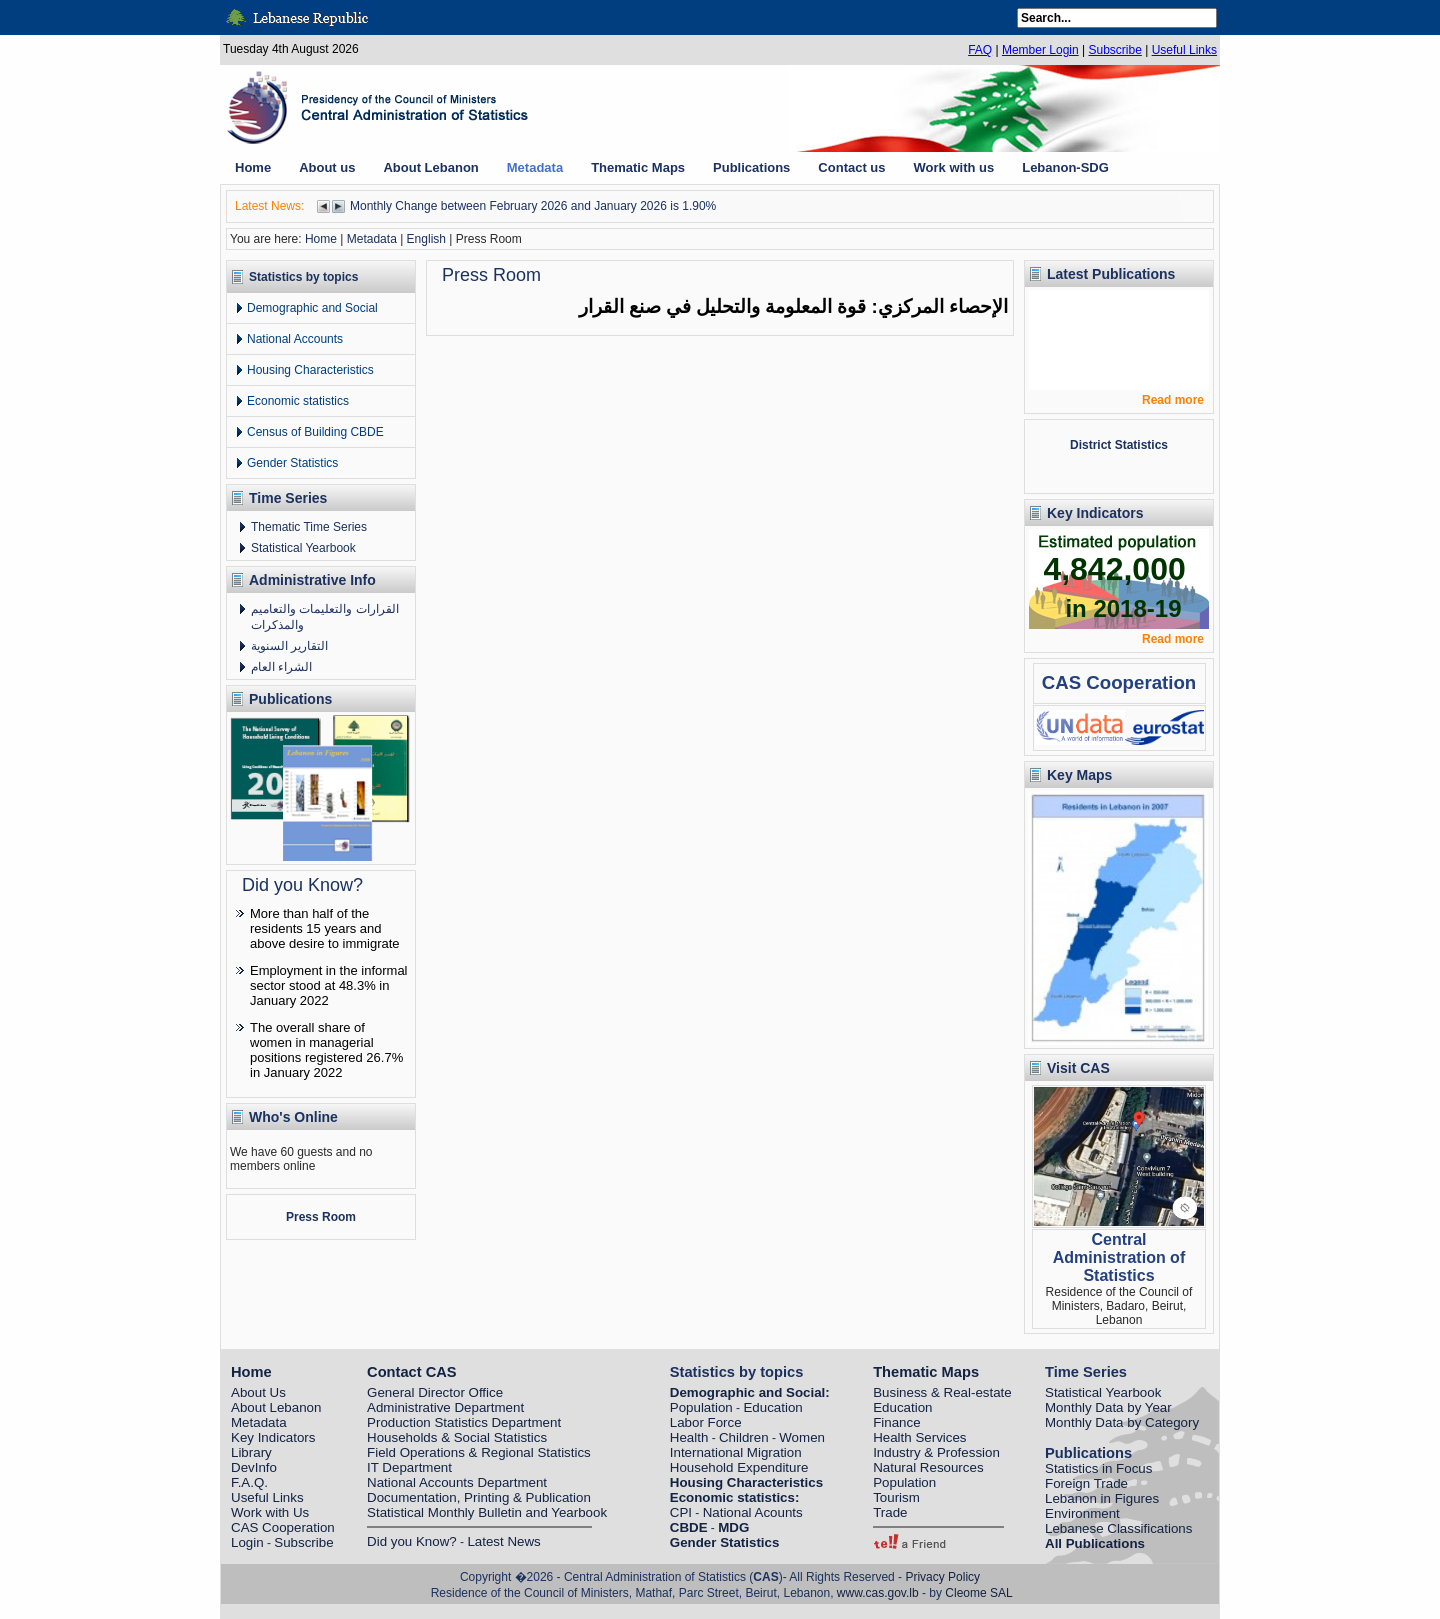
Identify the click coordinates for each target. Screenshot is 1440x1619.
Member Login (1040, 50)
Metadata (372, 239)
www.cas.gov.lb (878, 1593)
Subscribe (1114, 50)
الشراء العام (281, 667)
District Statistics (1119, 445)
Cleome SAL (978, 1593)
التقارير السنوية (289, 646)
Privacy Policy (942, 1577)
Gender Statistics (292, 463)
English (426, 239)
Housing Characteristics (310, 370)
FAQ (980, 50)
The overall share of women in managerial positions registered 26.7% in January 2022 (326, 1050)
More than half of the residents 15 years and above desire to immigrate (325, 928)
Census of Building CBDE (315, 432)
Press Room (321, 1217)
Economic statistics (298, 401)
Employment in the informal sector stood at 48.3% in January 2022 (329, 985)
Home (321, 239)
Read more (1173, 400)
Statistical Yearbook (303, 548)
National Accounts (295, 339)
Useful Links (1184, 50)
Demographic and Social (312, 308)
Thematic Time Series (309, 527)
